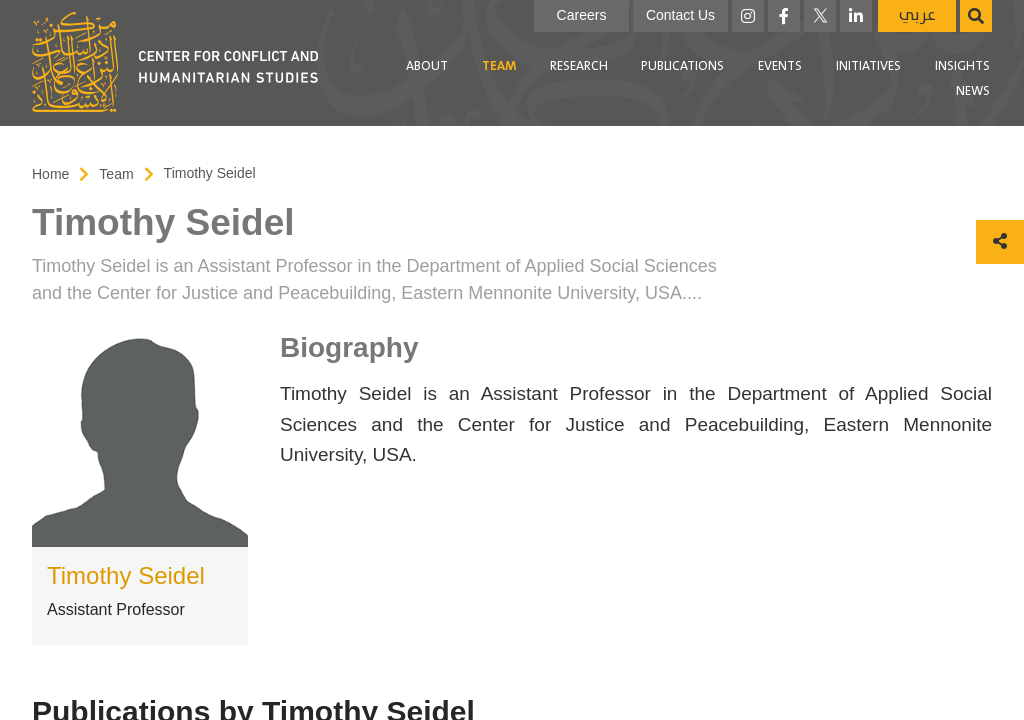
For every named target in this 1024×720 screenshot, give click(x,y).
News (973, 91)
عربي (917, 15)
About (427, 66)
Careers (582, 15)
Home (50, 174)
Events (780, 66)
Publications (682, 66)
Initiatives (868, 66)
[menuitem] (427, 67)
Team (499, 66)
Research (579, 66)
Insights (962, 66)
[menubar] (664, 79)
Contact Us (680, 15)
